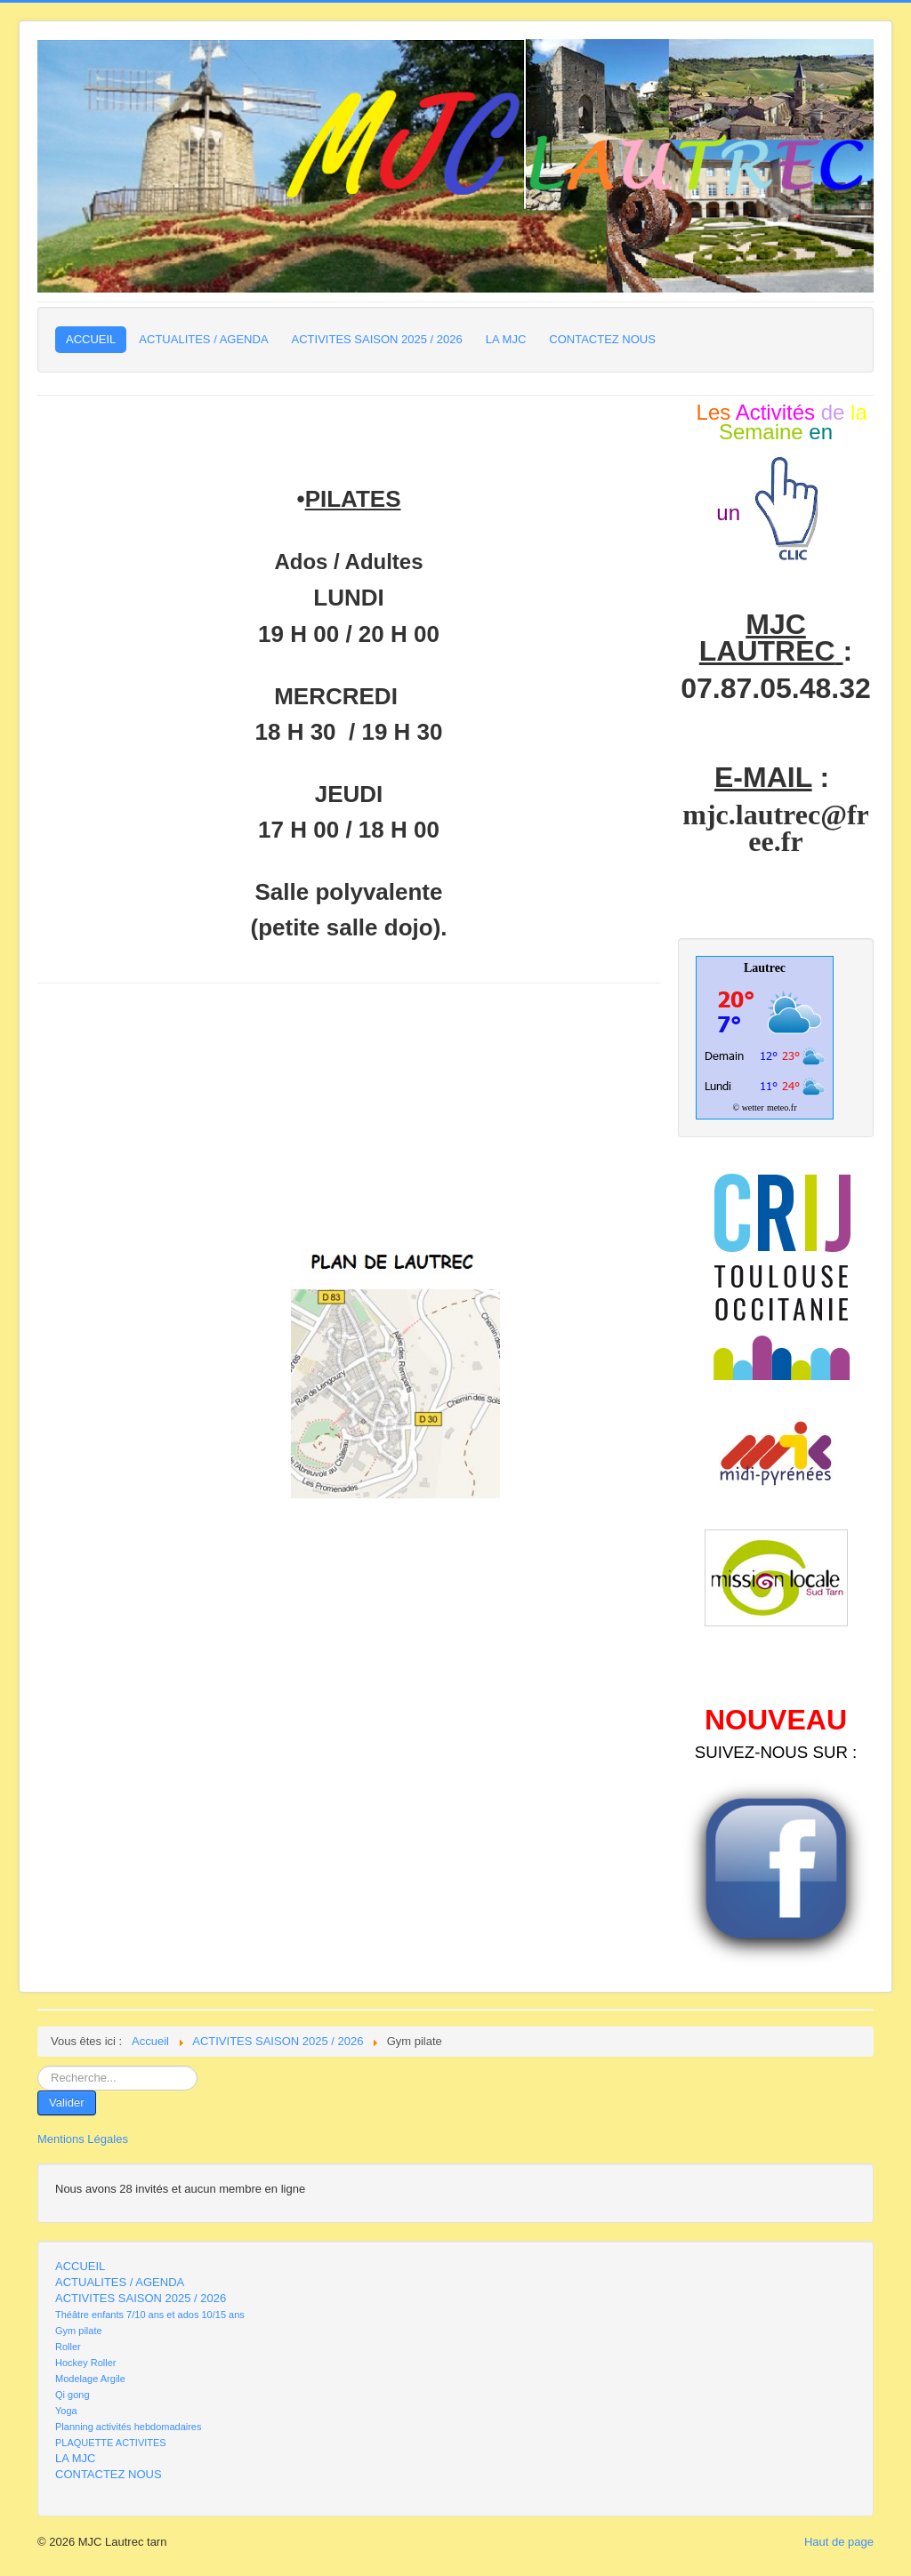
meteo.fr (782, 1107)
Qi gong (72, 2394)
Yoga (66, 2410)
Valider (67, 2102)
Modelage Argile (90, 2378)
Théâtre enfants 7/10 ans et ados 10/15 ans (150, 2314)
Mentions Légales (82, 2139)
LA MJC (506, 339)
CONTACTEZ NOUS (602, 339)
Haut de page (839, 2541)
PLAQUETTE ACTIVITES (110, 2442)
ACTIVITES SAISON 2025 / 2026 (377, 339)
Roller (68, 2346)
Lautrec (765, 968)
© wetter (748, 1107)
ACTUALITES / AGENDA (203, 339)
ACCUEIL (91, 339)
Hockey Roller (85, 2362)
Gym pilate (78, 2330)
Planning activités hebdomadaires (128, 2426)
